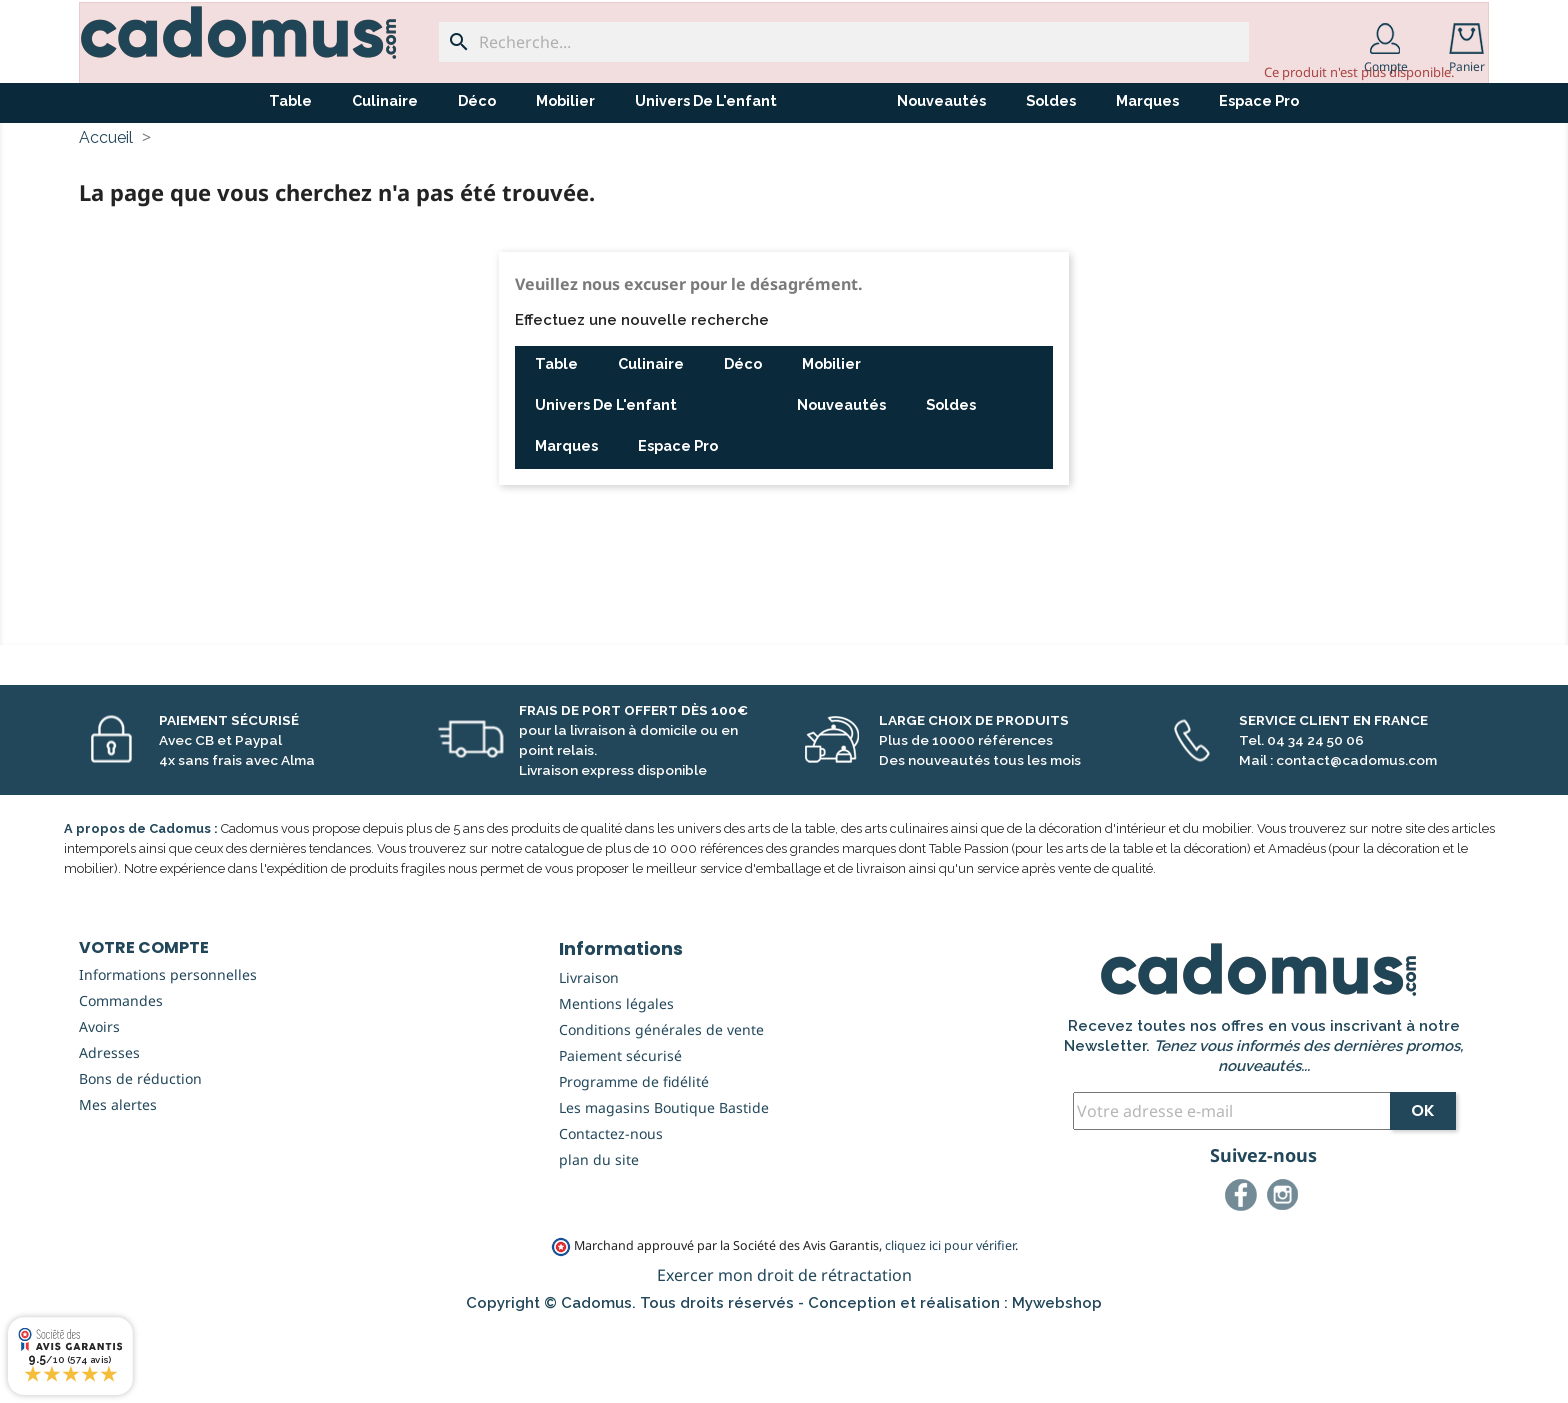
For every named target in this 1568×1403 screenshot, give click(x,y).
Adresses (109, 1126)
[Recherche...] (844, 42)
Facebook (1244, 1272)
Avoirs (99, 1100)
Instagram (1286, 1272)
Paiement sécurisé (620, 1129)
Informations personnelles (168, 1048)
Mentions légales (616, 1077)
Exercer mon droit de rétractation (784, 1349)
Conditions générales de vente (661, 1103)
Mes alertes (118, 1178)
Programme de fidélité (634, 1155)
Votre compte (144, 1021)
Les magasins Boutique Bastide (664, 1181)
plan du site (599, 1233)
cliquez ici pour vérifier (950, 1319)
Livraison (589, 1051)
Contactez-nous (611, 1207)
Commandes (121, 1074)
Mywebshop (1057, 1377)
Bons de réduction (140, 1152)
